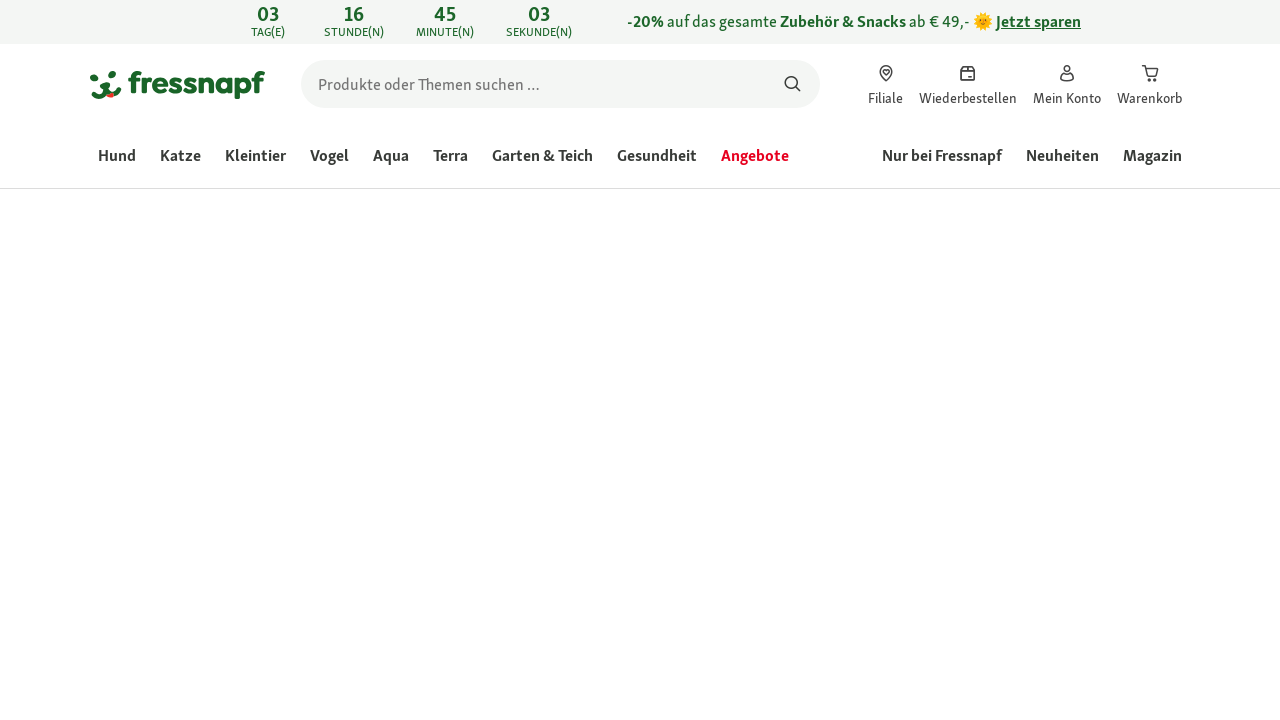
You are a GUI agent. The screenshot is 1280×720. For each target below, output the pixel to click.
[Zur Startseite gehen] (177, 84)
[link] (640, 22)
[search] (560, 84)
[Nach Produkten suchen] (792, 84)
